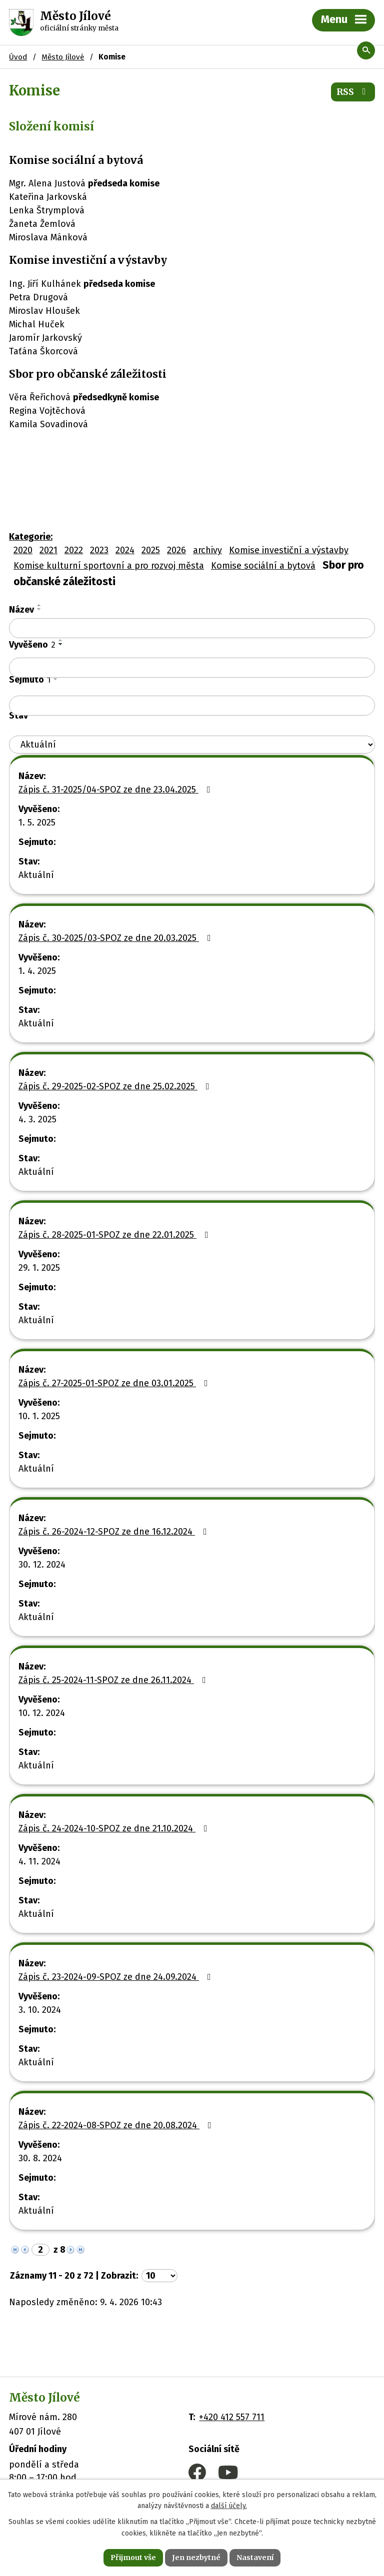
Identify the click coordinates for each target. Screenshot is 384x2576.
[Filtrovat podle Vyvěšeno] (192, 668)
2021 (49, 550)
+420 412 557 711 (231, 2417)
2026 (176, 550)
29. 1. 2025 (39, 1267)
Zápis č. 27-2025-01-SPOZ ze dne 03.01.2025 (115, 1383)
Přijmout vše (133, 2557)
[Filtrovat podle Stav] (192, 745)
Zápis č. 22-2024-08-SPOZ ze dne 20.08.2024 (117, 2125)
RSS (353, 91)
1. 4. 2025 (37, 970)
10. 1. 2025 (39, 1416)
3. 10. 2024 (39, 2009)
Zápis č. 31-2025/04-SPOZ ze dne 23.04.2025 (116, 789)
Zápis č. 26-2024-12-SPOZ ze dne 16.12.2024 (114, 1531)
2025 (151, 550)
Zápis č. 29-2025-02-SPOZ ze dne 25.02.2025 (116, 1086)
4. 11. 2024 (39, 1861)
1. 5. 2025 (37, 822)
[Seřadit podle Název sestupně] (39, 609)
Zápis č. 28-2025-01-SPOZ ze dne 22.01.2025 (115, 1234)
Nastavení (255, 2557)
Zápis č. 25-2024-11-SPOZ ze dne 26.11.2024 (114, 1680)
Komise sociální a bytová (263, 565)
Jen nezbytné (196, 2557)
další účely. (229, 2506)
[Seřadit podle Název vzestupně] (39, 605)
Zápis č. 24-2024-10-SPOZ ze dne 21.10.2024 (115, 1828)
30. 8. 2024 (40, 2158)
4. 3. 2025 (37, 1119)
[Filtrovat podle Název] (192, 628)
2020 (23, 550)
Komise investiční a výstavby (288, 550)
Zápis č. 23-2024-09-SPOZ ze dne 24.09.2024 (116, 1976)
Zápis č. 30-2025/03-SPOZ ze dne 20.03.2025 (116, 937)
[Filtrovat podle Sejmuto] (192, 706)
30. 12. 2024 (42, 1564)
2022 (73, 550)
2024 (125, 550)
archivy (207, 550)
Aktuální (36, 874)
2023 (99, 550)
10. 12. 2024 (41, 1713)
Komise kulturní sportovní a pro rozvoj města (109, 565)
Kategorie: (30, 536)
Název (21, 609)
